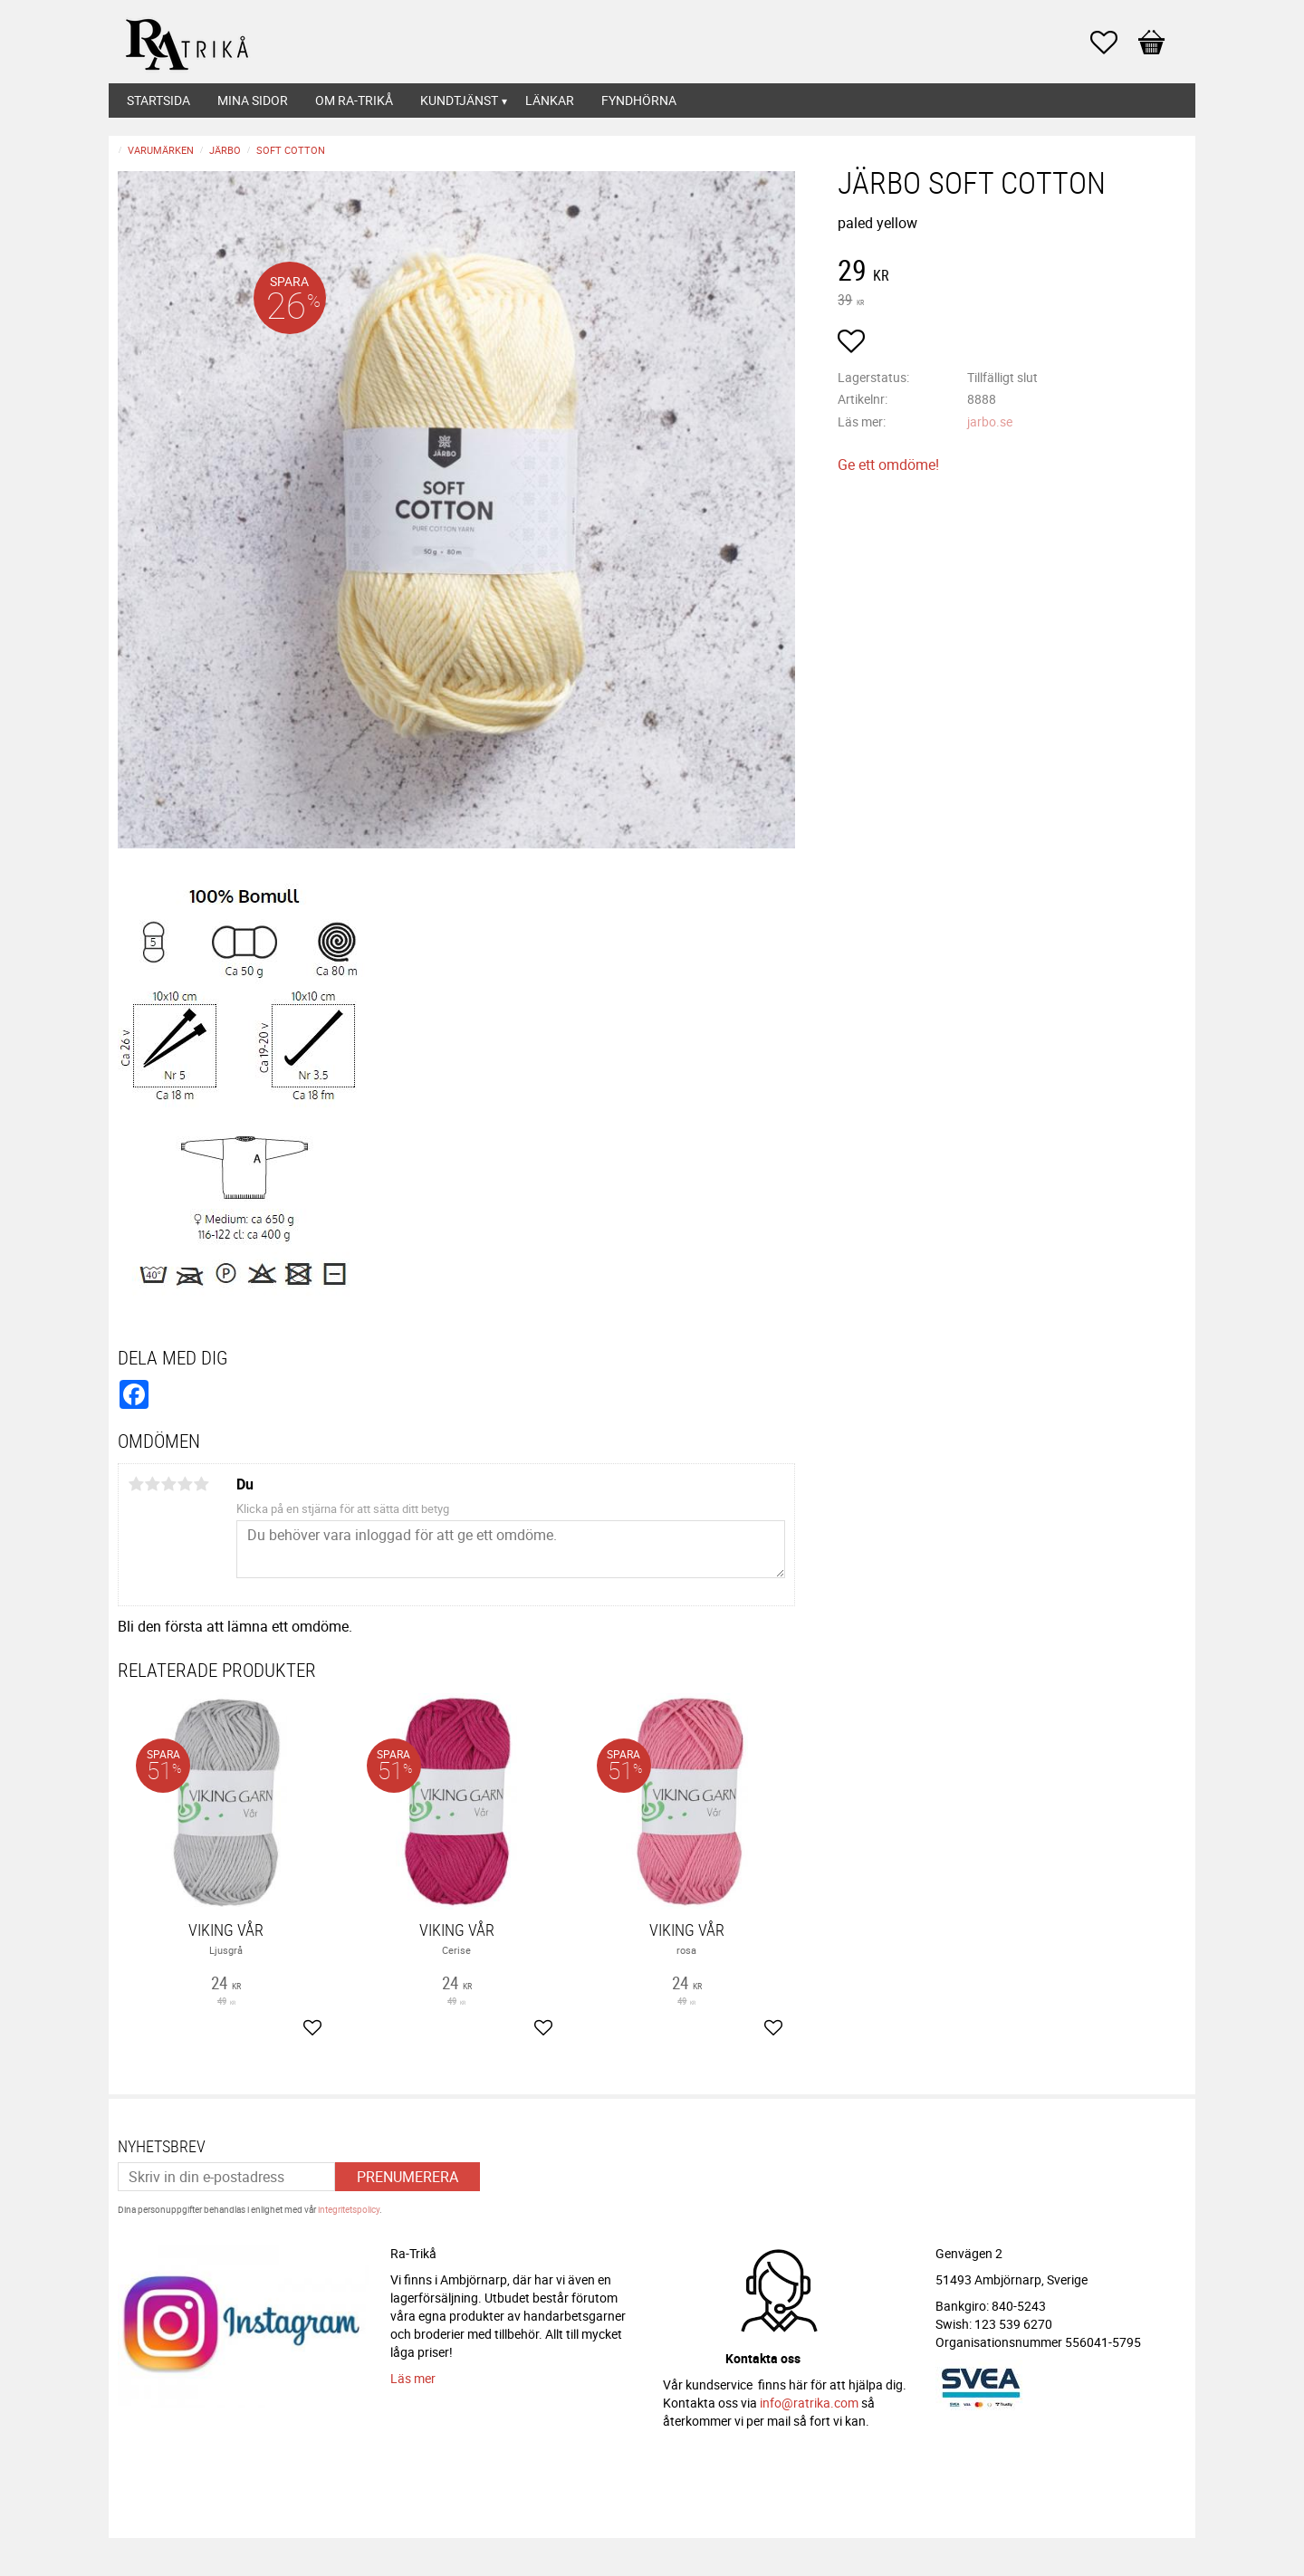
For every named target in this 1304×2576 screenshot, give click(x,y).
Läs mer (413, 2378)
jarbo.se (989, 421)
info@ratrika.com (809, 2402)
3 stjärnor (168, 1484)
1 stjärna (136, 1484)
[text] (1012, 272)
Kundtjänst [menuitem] (459, 100)
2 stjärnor (152, 1484)
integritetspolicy (348, 2209)
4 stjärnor (185, 1484)
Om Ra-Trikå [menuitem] (354, 100)
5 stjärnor (201, 1484)
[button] (1113, 42)
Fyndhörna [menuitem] (638, 100)
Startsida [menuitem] (158, 100)
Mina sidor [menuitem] (252, 100)
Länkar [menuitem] (549, 100)
